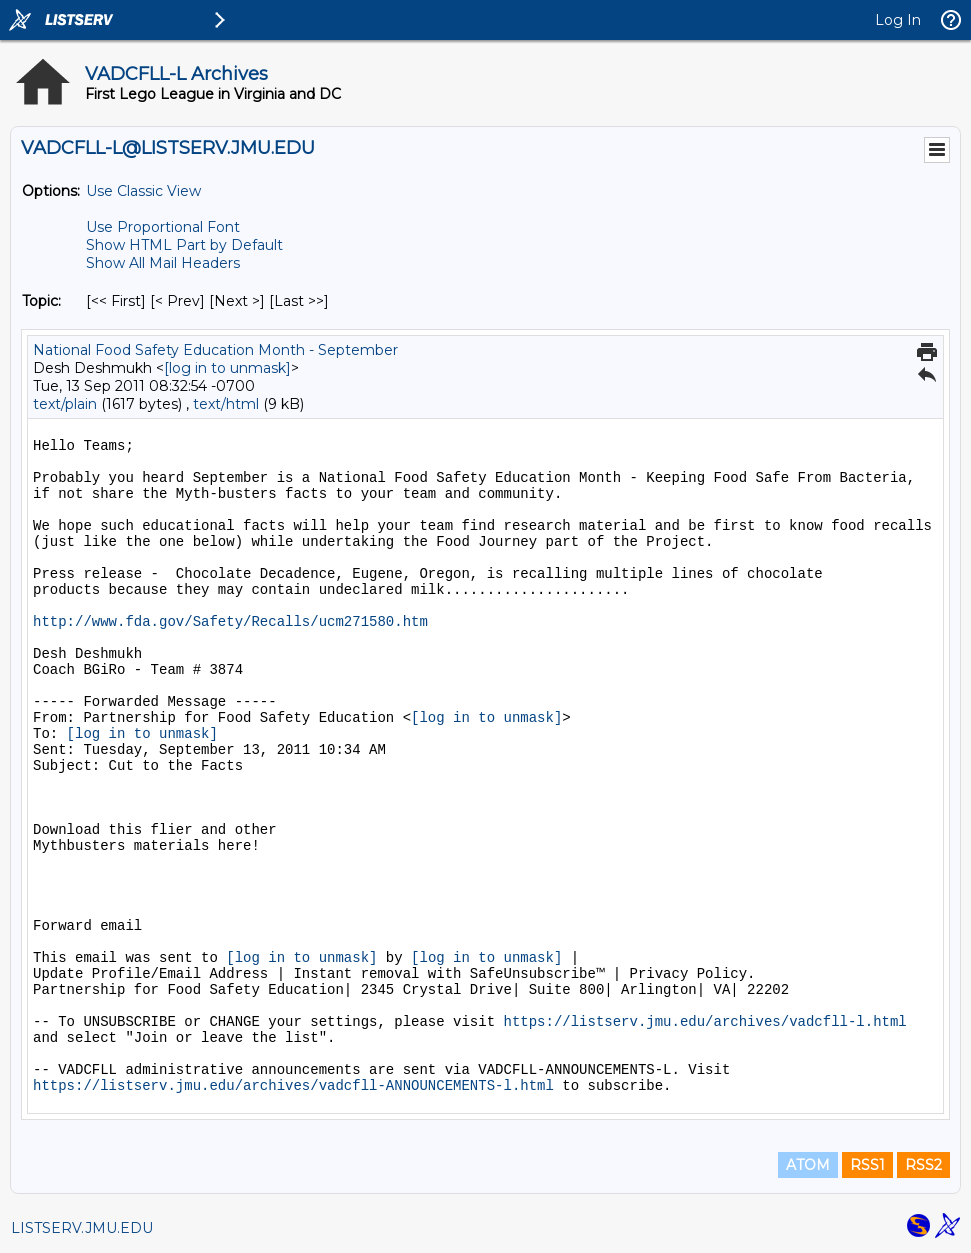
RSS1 (867, 1165)
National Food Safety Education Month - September (215, 350)
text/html (226, 404)
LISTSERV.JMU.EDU (82, 1228)
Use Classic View (143, 191)
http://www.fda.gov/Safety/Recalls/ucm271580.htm (230, 622)
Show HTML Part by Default (184, 245)
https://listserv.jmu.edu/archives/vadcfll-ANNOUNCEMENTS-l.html (293, 1086)
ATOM (808, 1165)
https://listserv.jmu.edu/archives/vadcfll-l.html (704, 1022)
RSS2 (923, 1165)
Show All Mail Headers (163, 263)
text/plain (65, 404)
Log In (898, 20)
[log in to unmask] (227, 368)
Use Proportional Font (163, 227)
